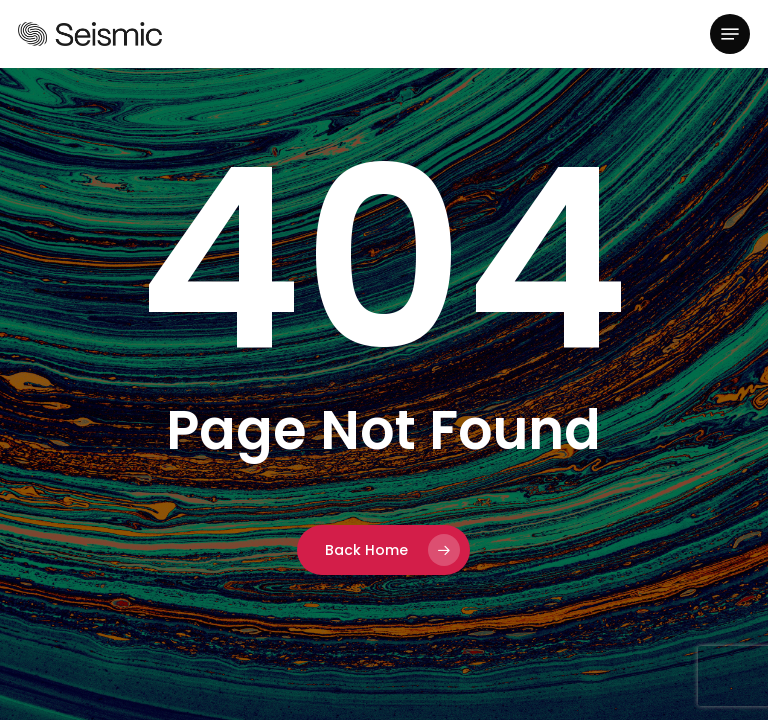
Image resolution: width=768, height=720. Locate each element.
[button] (730, 34)
